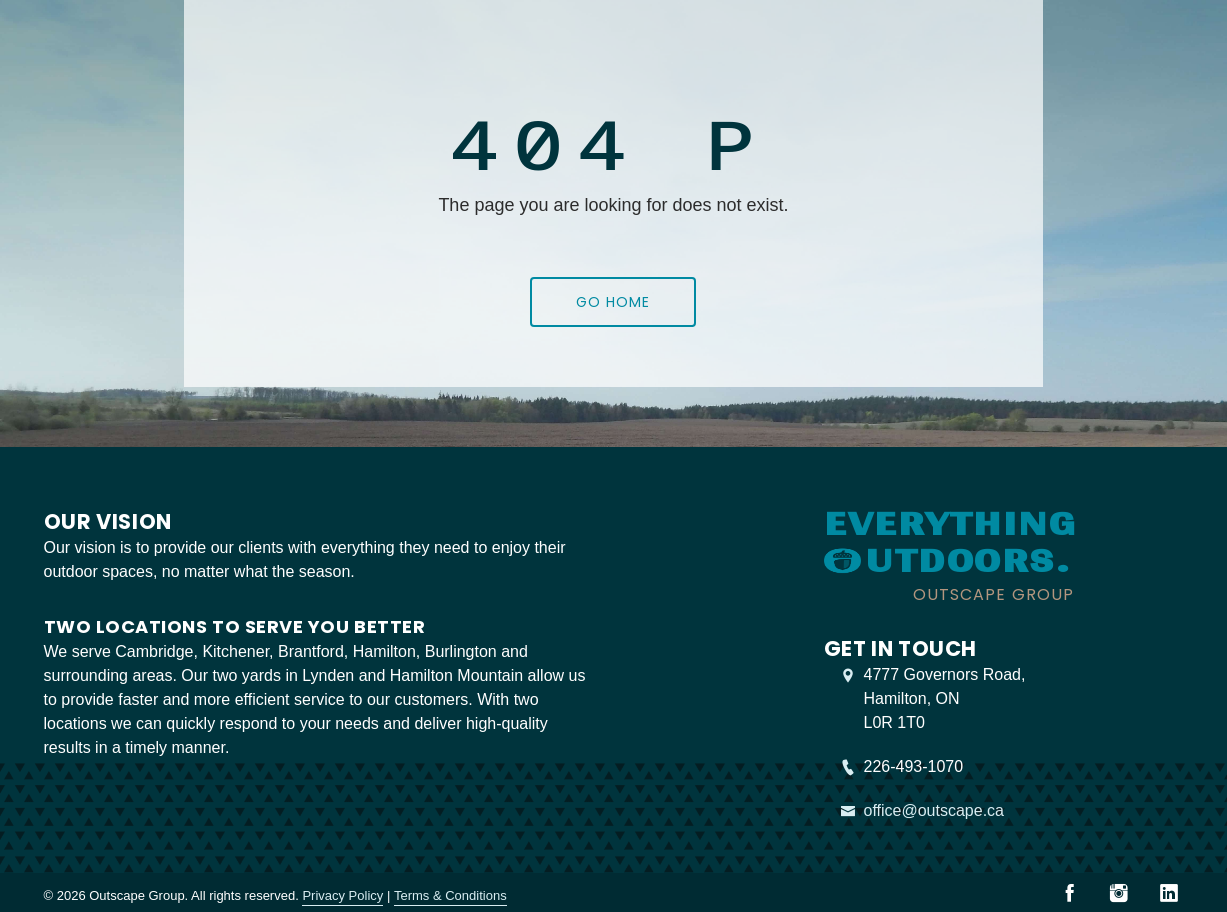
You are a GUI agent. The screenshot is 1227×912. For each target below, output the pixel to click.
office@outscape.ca (934, 810)
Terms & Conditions (450, 895)
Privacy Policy (342, 895)
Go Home (613, 302)
